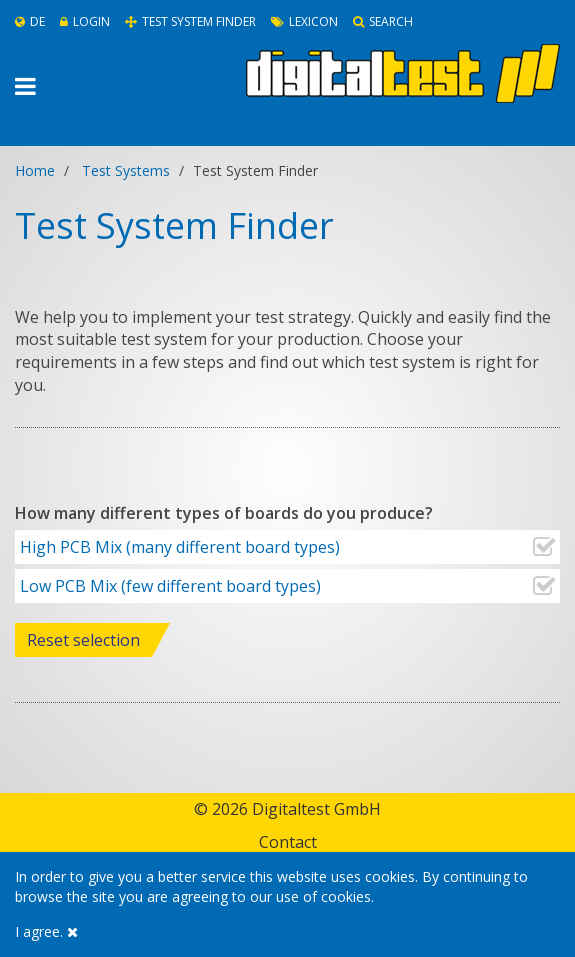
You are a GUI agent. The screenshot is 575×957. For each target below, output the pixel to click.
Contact (288, 842)
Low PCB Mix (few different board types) (168, 586)
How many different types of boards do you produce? (224, 513)
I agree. (46, 931)
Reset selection (83, 640)
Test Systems (126, 170)
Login (85, 21)
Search (383, 21)
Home (35, 170)
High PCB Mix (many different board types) (177, 547)
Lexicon (304, 21)
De (30, 21)
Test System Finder (190, 21)
